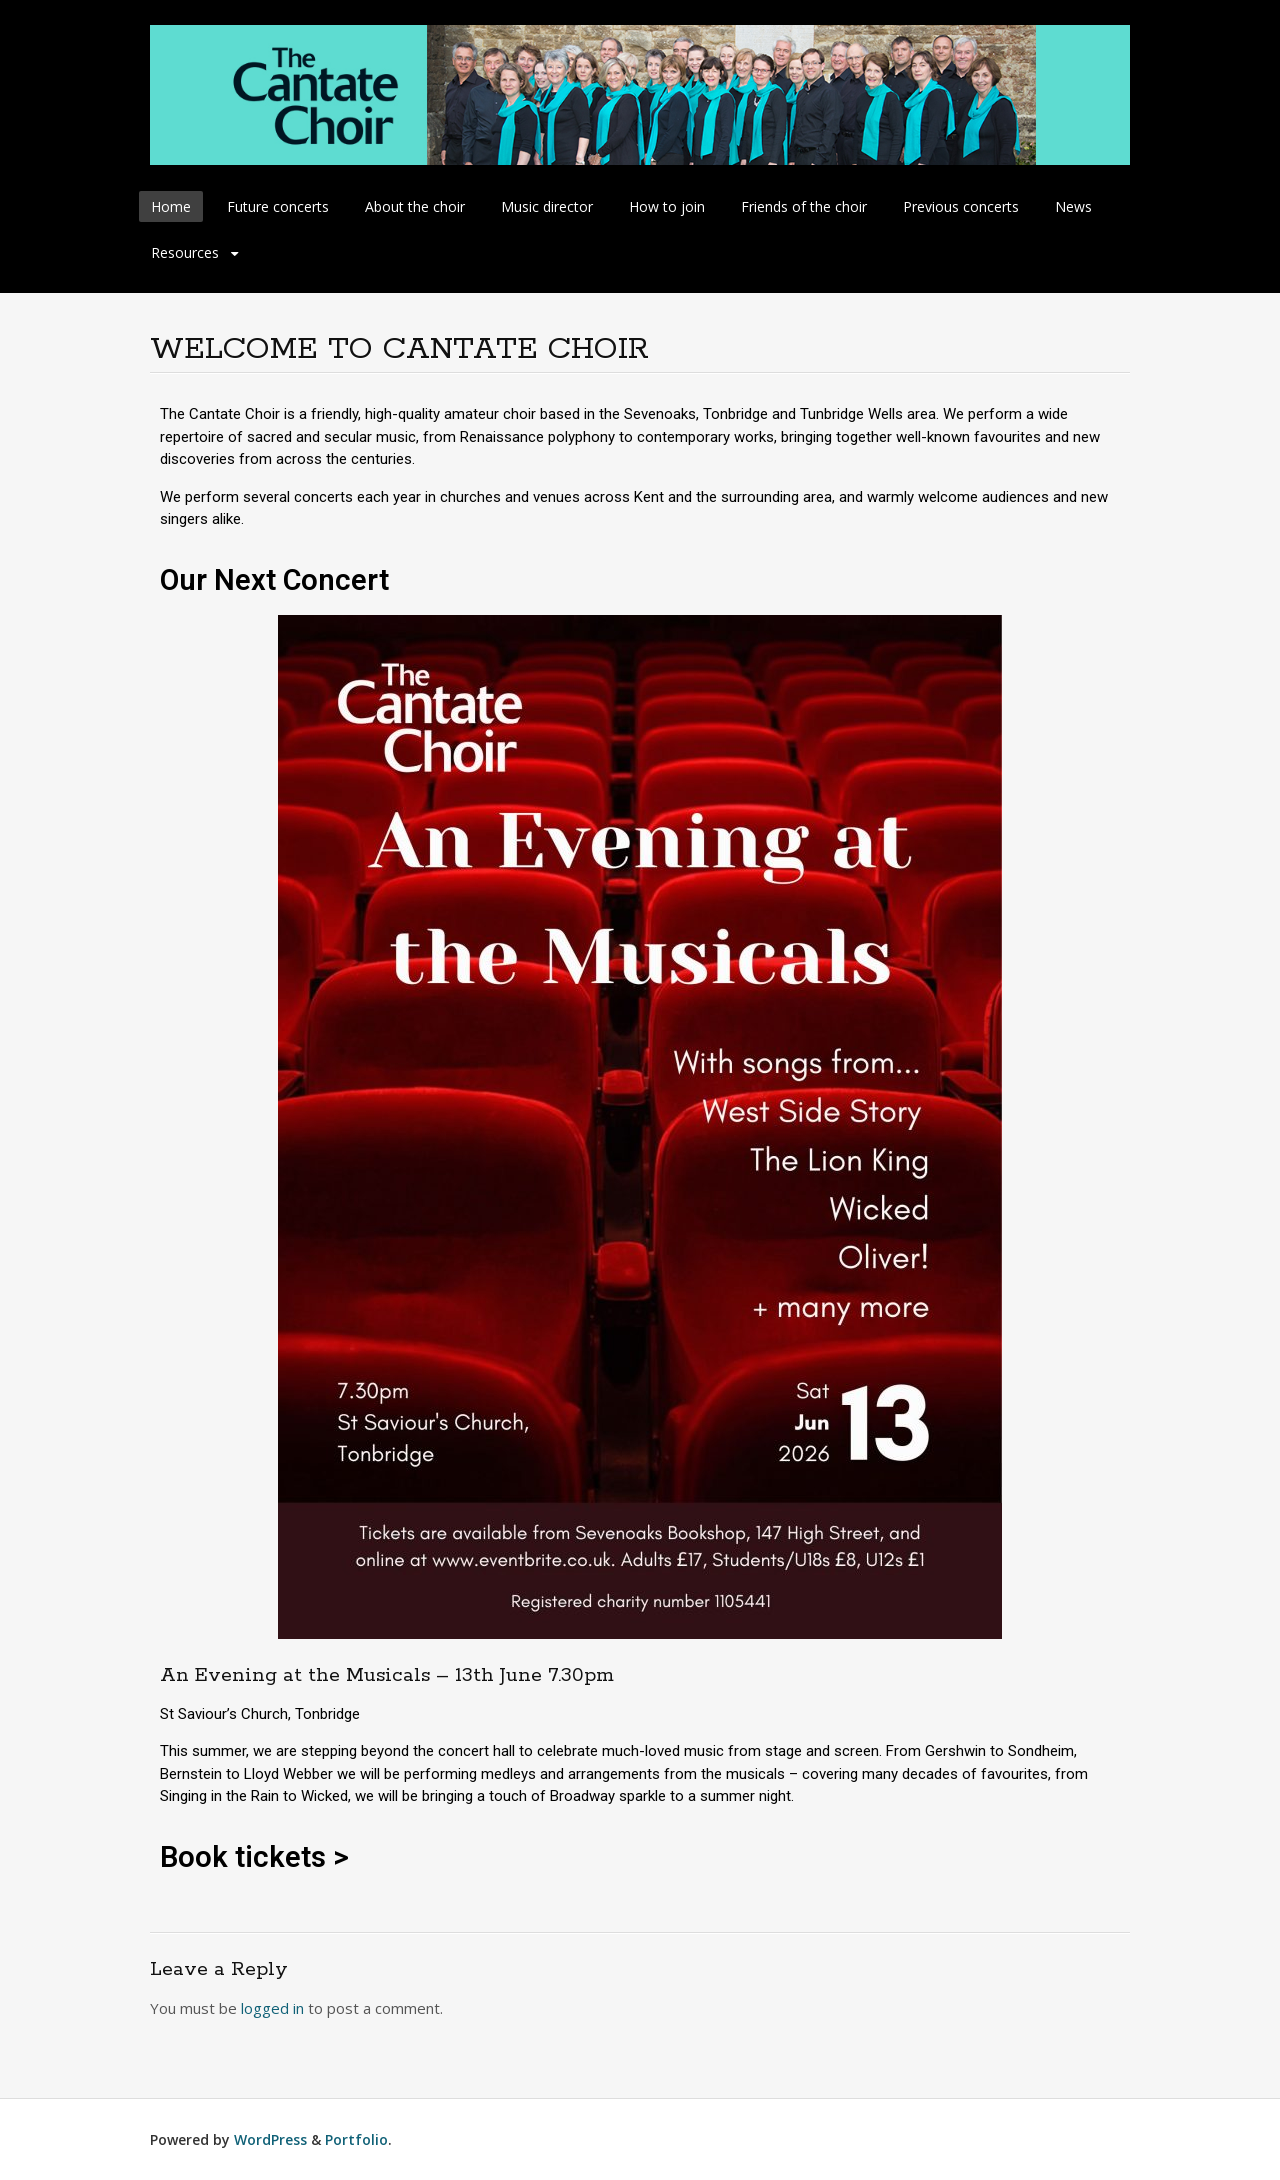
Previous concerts (961, 206)
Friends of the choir (804, 206)
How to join (667, 206)
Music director (547, 206)
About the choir (415, 206)
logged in (272, 2008)
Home (171, 206)
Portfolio (356, 2139)
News (1073, 206)
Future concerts (278, 206)
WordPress (270, 2139)
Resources (185, 252)
